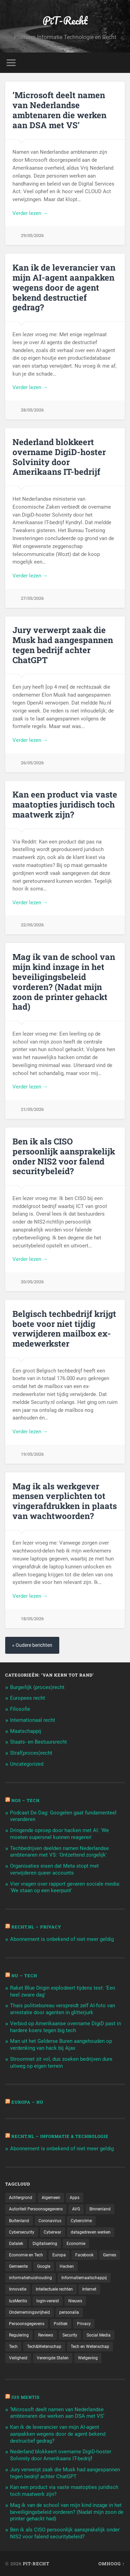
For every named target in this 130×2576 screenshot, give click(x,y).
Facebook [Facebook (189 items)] (84, 2255)
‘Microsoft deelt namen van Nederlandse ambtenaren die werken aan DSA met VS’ (59, 109)
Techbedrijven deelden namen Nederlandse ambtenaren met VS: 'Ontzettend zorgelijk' (59, 1851)
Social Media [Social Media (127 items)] (99, 2335)
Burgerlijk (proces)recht (37, 1687)
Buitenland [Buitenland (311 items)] (19, 2220)
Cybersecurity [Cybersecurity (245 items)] (21, 2232)
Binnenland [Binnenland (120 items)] (100, 2209)
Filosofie (20, 1709)
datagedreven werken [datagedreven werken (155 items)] (91, 2232)
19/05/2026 (32, 1454)
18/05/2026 (32, 1618)
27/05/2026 (32, 598)
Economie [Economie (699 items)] (76, 2243)
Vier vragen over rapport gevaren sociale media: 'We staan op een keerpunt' (65, 1887)
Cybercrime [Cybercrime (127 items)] (81, 2220)
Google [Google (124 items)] (43, 2266)
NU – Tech (24, 1975)
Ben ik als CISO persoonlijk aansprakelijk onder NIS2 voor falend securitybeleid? (63, 1156)
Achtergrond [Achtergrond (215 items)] (20, 2197)
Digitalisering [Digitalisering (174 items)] (45, 2243)
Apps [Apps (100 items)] (74, 2197)
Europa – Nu (27, 2102)
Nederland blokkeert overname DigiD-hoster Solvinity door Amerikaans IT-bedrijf (59, 456)
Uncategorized (26, 1764)
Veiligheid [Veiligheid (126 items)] (18, 2358)
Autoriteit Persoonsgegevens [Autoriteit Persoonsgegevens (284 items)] (36, 2209)
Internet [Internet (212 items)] (89, 2289)
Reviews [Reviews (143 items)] (45, 2335)
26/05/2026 (32, 762)
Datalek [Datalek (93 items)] (16, 2243)
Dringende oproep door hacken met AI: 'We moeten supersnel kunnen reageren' (59, 1833)
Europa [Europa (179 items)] (59, 2255)
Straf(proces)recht (31, 1753)
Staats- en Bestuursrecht (38, 1742)
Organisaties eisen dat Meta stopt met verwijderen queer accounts (54, 1869)
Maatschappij (25, 1731)
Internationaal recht (32, 1720)
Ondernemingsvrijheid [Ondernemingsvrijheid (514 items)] (29, 2312)
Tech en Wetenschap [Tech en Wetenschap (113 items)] (90, 2346)
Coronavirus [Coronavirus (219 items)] (49, 2220)
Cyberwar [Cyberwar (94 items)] (52, 2232)
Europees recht (27, 1698)
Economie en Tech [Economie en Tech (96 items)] (26, 2255)
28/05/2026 (32, 410)
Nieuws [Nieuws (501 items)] (75, 2301)
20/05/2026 (32, 1281)
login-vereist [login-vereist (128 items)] (47, 2301)
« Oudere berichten (32, 1645)
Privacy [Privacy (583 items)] (84, 2323)
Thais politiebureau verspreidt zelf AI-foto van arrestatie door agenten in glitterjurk (62, 2009)
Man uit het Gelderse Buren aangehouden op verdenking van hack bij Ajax (61, 2044)
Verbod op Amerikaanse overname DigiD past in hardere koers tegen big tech (65, 2027)
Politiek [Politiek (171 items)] (61, 2323)
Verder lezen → (30, 213)
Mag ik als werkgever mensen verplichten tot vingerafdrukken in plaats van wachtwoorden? (64, 1501)
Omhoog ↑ (111, 2563)
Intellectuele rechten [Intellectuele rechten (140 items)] (54, 2289)
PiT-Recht (65, 20)
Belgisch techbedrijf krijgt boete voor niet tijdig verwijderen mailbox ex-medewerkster (64, 1328)
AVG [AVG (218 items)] (76, 2209)
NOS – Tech (25, 1800)
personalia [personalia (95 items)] (69, 2312)
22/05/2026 (32, 924)
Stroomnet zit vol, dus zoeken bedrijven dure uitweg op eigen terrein (61, 2062)
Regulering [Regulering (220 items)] (19, 2335)
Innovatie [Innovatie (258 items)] (17, 2289)
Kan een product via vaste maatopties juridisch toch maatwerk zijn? (64, 804)
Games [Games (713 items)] (109, 2255)
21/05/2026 (32, 1109)
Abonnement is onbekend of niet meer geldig (62, 1939)
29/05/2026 (32, 235)
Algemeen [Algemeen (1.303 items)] (51, 2197)
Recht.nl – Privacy (36, 1926)
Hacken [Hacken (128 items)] (67, 2266)
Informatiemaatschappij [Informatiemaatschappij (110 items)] (84, 2277)
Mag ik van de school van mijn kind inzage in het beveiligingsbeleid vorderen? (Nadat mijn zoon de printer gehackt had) (63, 981)
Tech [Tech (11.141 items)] (13, 2346)
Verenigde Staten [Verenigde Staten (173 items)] (53, 2358)
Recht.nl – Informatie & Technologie (60, 2136)
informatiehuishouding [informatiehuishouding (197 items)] (30, 2277)
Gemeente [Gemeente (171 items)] (18, 2266)
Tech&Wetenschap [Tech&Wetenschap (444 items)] (44, 2346)
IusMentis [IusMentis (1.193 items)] (18, 2301)
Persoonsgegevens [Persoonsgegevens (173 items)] (26, 2323)
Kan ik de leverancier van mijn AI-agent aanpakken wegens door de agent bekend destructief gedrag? (63, 287)
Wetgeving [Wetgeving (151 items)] (88, 2358)
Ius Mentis (25, 2397)
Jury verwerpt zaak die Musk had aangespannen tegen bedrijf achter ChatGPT (62, 644)
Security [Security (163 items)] (69, 2335)
